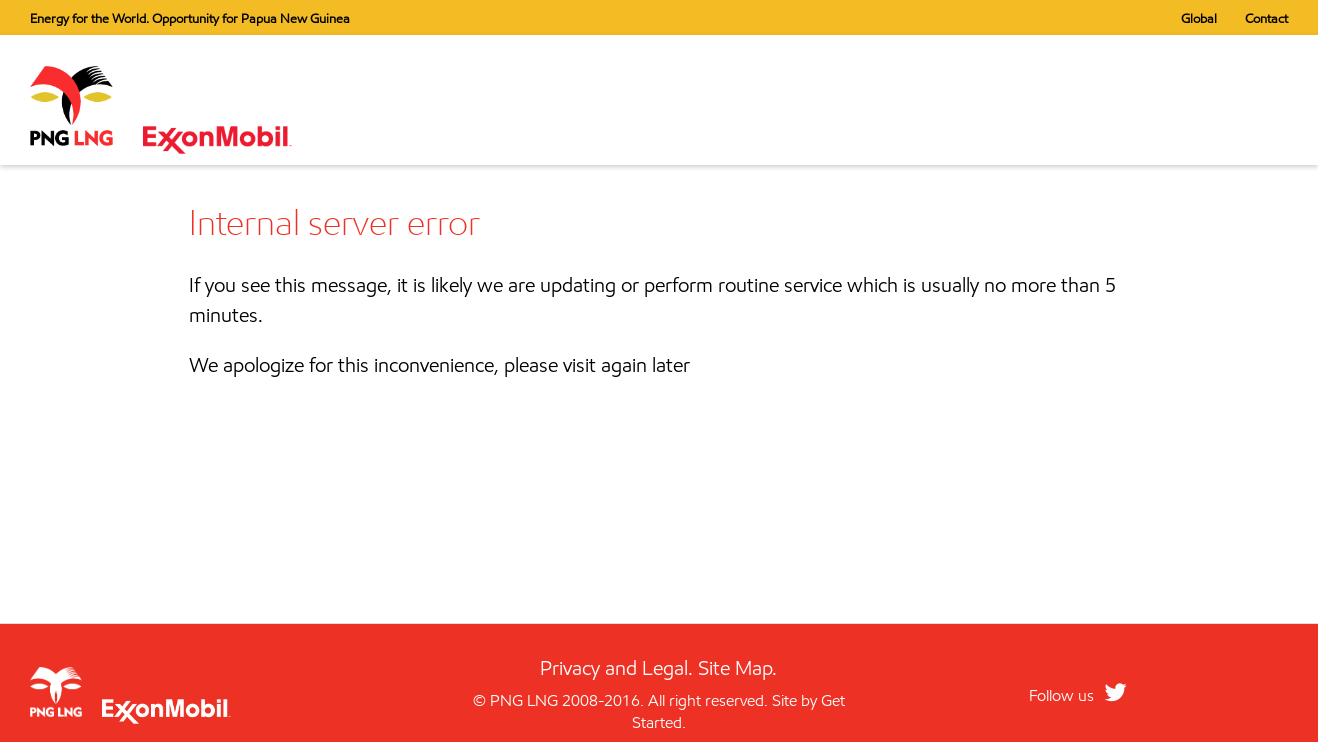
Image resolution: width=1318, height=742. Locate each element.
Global (1199, 18)
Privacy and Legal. (616, 668)
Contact (1266, 18)
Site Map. (737, 668)
